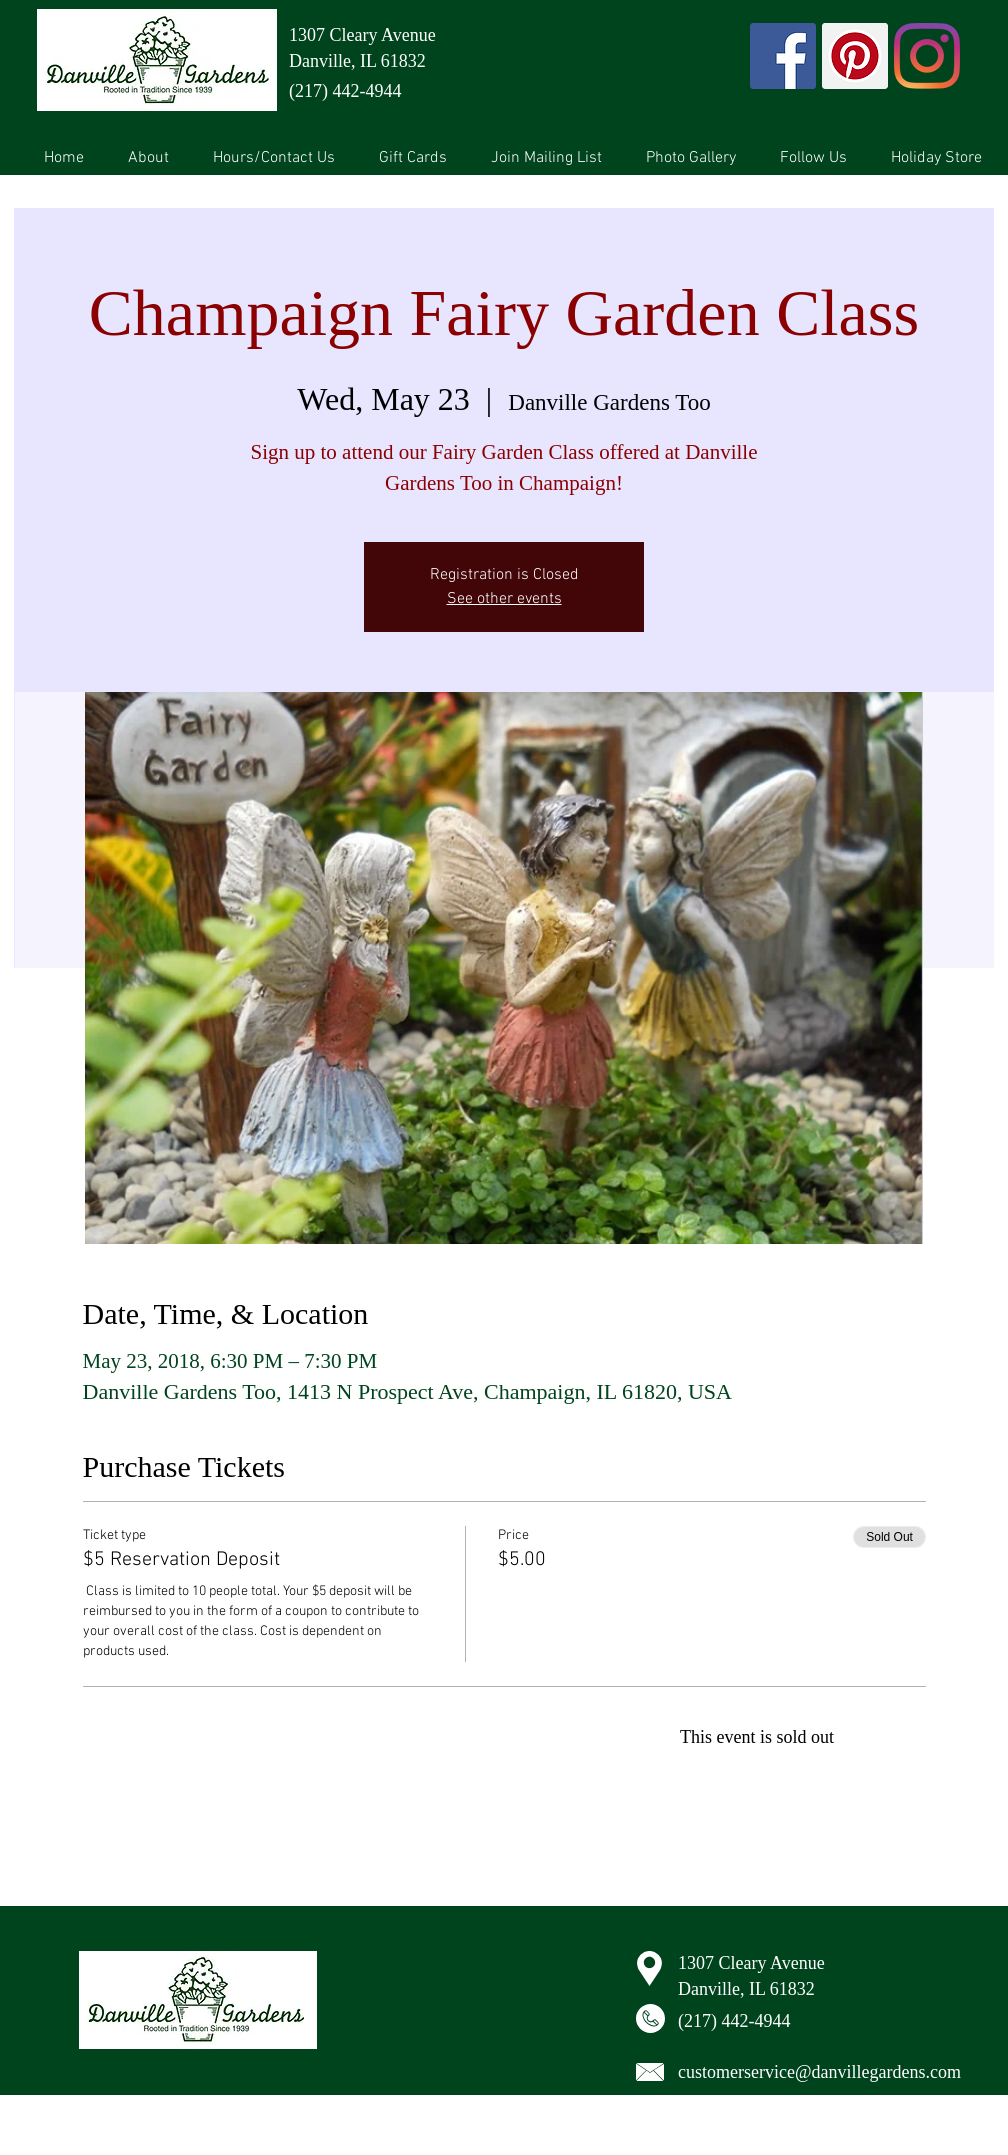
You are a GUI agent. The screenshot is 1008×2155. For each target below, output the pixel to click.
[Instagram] (927, 56)
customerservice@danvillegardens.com (819, 2072)
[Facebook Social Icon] (783, 56)
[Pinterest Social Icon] (855, 56)
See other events (504, 599)
